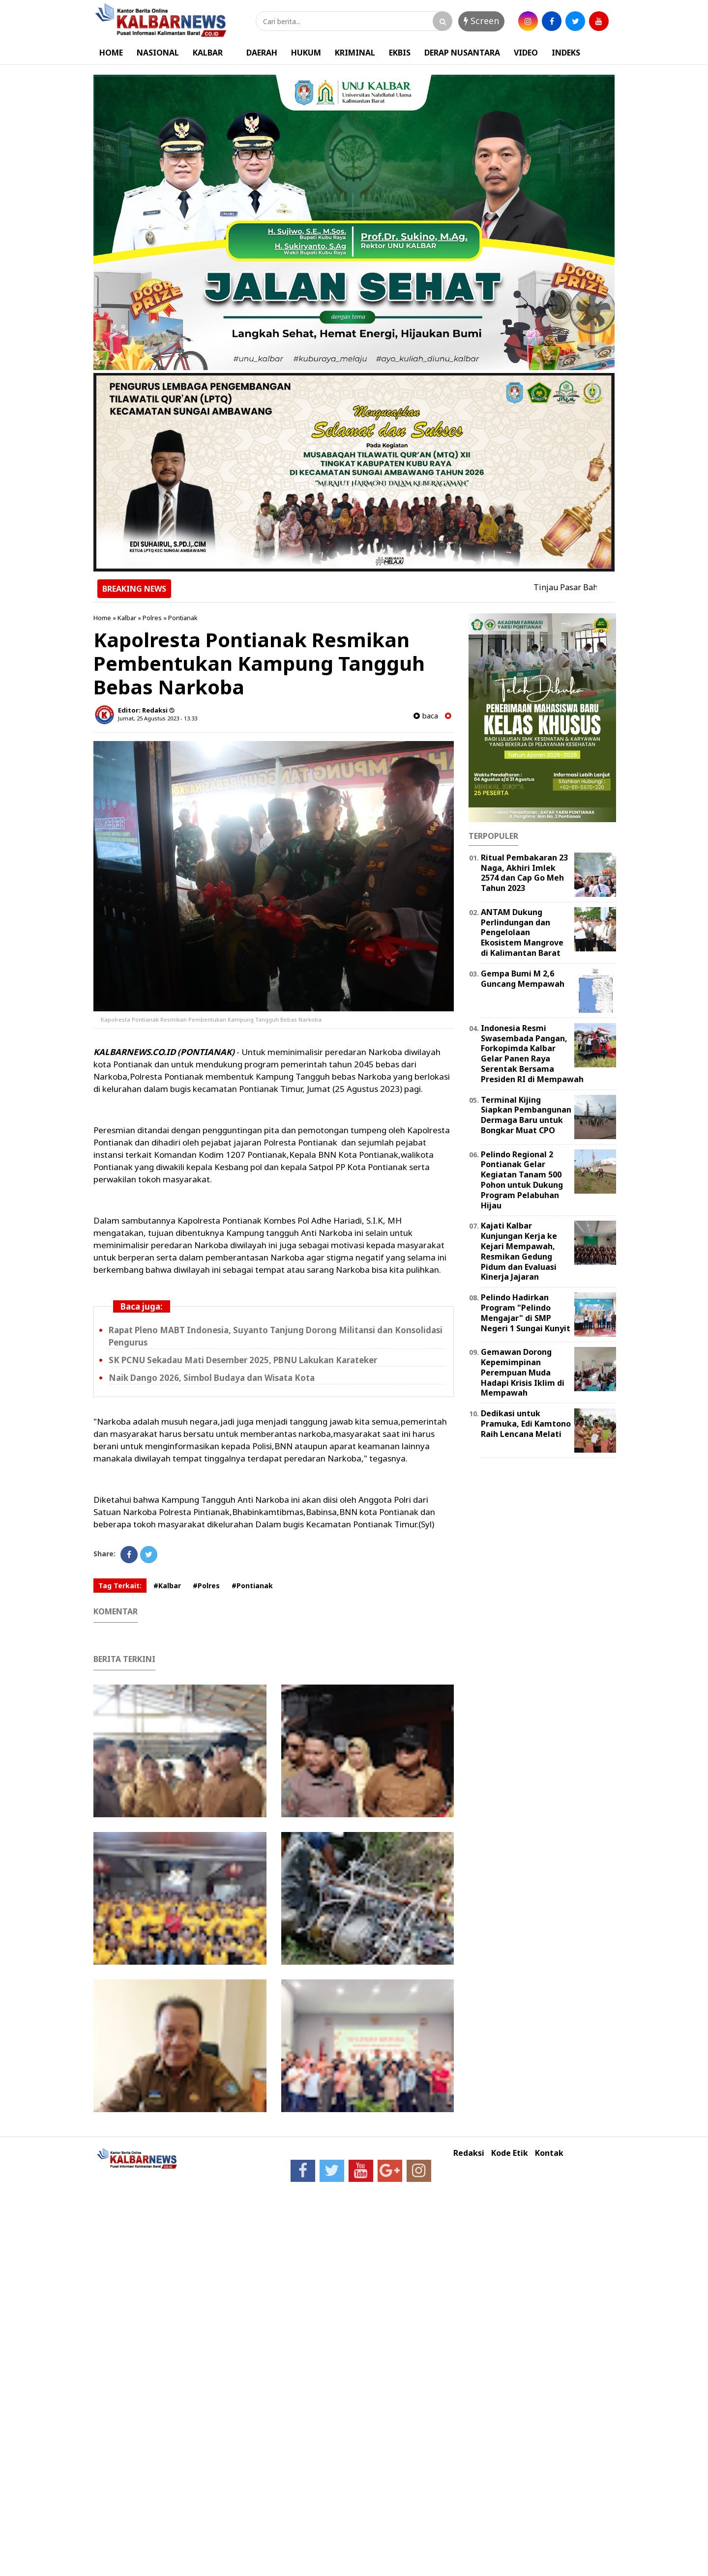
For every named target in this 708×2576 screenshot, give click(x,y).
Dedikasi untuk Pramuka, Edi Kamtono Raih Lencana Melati (526, 1423)
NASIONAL (158, 52)
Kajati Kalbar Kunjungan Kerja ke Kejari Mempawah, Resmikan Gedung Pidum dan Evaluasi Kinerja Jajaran (519, 1251)
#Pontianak (252, 1585)
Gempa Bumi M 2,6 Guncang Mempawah (522, 978)
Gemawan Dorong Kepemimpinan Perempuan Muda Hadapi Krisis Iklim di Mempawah (522, 1372)
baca (425, 716)
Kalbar (127, 617)
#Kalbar (167, 1585)
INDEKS (566, 52)
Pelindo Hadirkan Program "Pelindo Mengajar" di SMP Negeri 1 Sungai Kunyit (525, 1312)
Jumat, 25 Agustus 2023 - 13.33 (157, 718)
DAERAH (261, 52)
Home (102, 617)
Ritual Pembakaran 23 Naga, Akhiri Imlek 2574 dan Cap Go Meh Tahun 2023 (524, 872)
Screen (481, 21)
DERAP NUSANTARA (462, 52)
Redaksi (468, 2153)
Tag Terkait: (120, 1585)
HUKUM (306, 52)
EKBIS (400, 52)
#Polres (206, 1585)
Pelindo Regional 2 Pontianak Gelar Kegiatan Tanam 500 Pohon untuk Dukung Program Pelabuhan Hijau (522, 1180)
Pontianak (183, 617)
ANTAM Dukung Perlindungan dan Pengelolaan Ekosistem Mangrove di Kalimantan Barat (522, 932)
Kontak (549, 2153)
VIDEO (526, 52)
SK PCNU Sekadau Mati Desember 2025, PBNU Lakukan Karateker (243, 1360)
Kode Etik (509, 2153)
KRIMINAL (355, 52)
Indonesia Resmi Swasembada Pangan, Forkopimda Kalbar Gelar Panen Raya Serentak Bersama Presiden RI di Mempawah (532, 1054)
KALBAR (208, 52)
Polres (152, 617)
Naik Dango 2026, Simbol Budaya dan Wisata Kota (212, 1377)
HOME (111, 52)
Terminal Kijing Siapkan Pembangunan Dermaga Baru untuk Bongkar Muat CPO (526, 1115)
